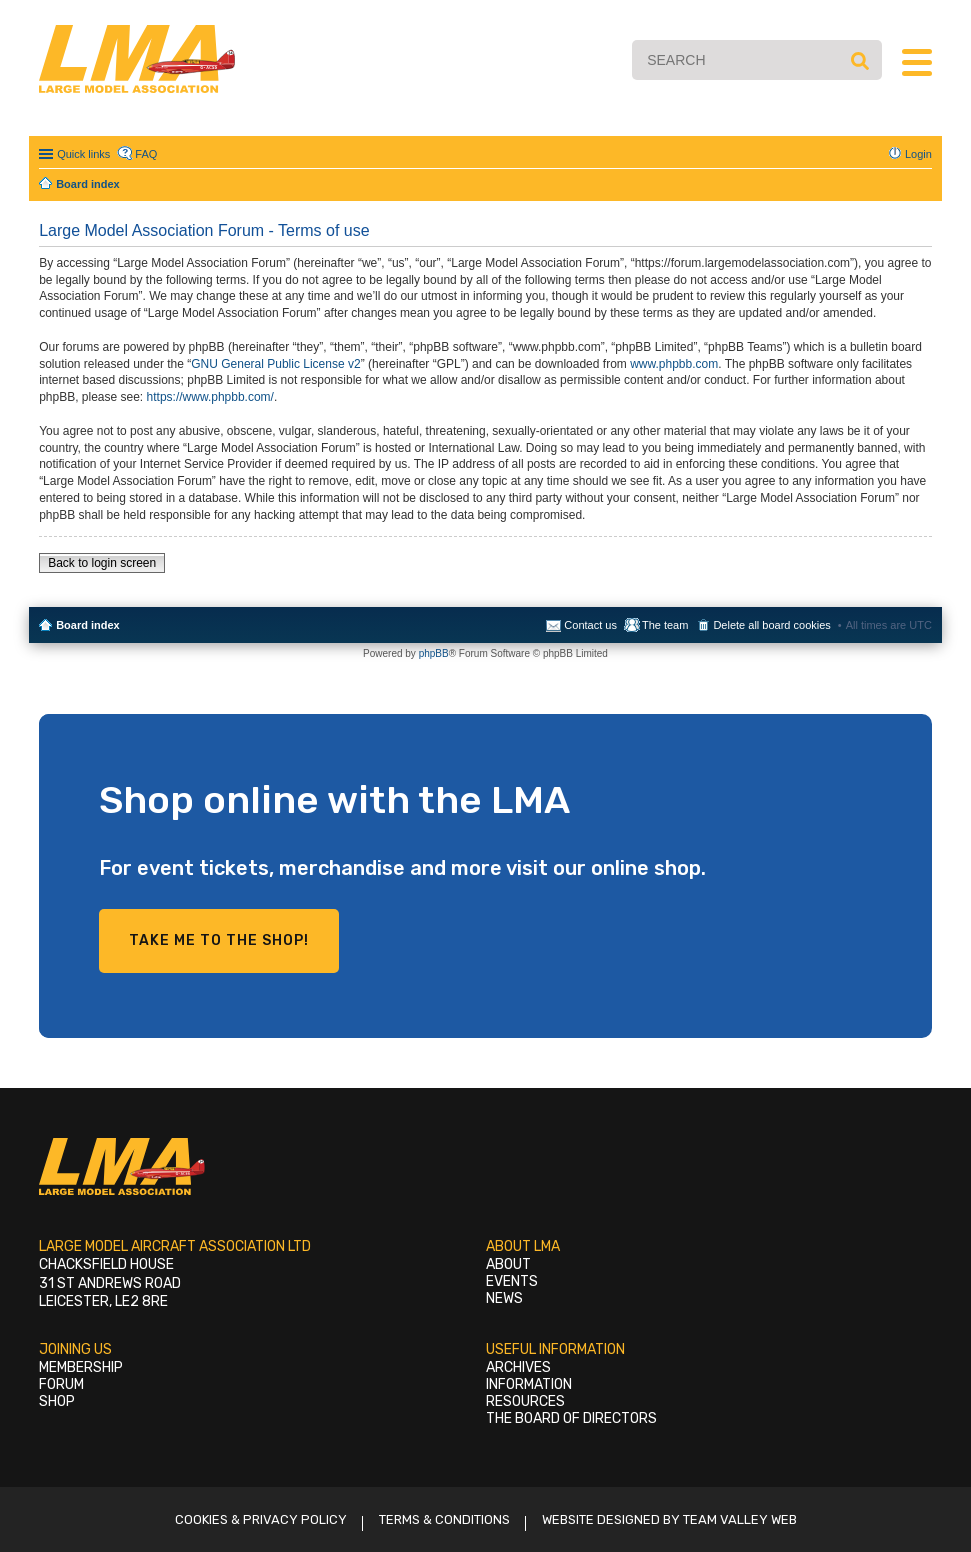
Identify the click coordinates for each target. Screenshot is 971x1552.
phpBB (434, 653)
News (504, 1298)
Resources (525, 1401)
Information (529, 1384)
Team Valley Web (740, 1519)
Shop (57, 1401)
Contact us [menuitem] (590, 625)
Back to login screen (102, 563)
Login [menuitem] (918, 154)
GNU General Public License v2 (275, 364)
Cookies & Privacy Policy (261, 1519)
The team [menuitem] (665, 625)
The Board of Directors (571, 1418)
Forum (61, 1384)
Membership (81, 1367)
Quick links (83, 154)
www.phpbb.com (674, 364)
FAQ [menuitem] (146, 154)
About (508, 1264)
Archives (518, 1367)
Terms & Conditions (444, 1519)
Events (512, 1281)
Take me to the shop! (219, 940)
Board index (88, 625)
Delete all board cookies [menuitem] (771, 625)
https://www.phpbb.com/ (210, 397)
